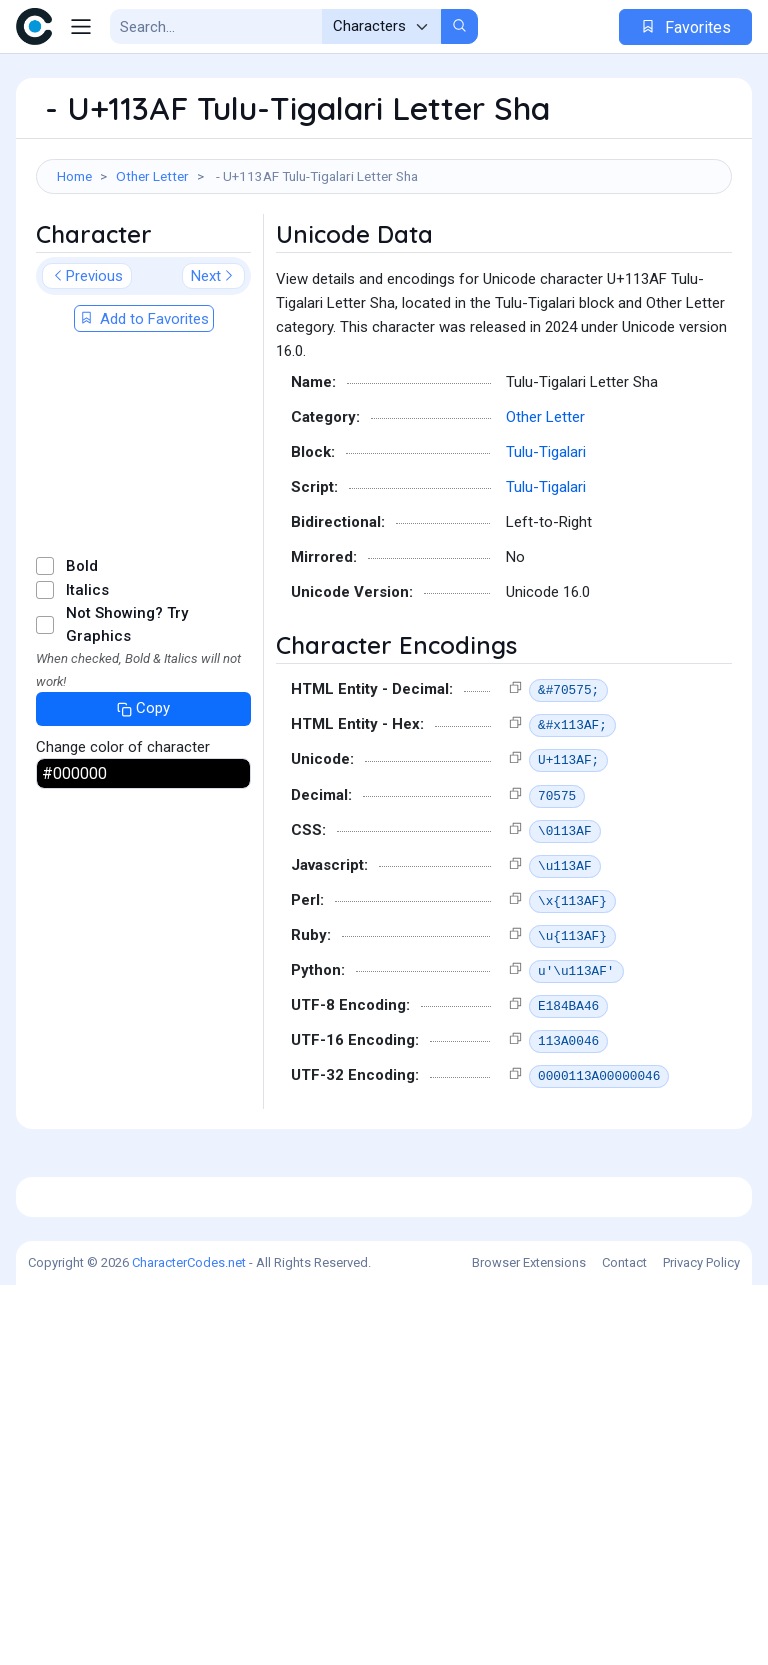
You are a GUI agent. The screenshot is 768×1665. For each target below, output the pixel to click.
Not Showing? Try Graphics (127, 724)
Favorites (685, 27)
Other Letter (152, 176)
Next (213, 376)
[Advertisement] (384, 264)
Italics (87, 690)
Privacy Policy (701, 1642)
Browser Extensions (529, 1642)
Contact (624, 1642)
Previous (87, 376)
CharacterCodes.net (189, 1642)
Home (74, 176)
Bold (82, 666)
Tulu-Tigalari (546, 552)
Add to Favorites (144, 419)
